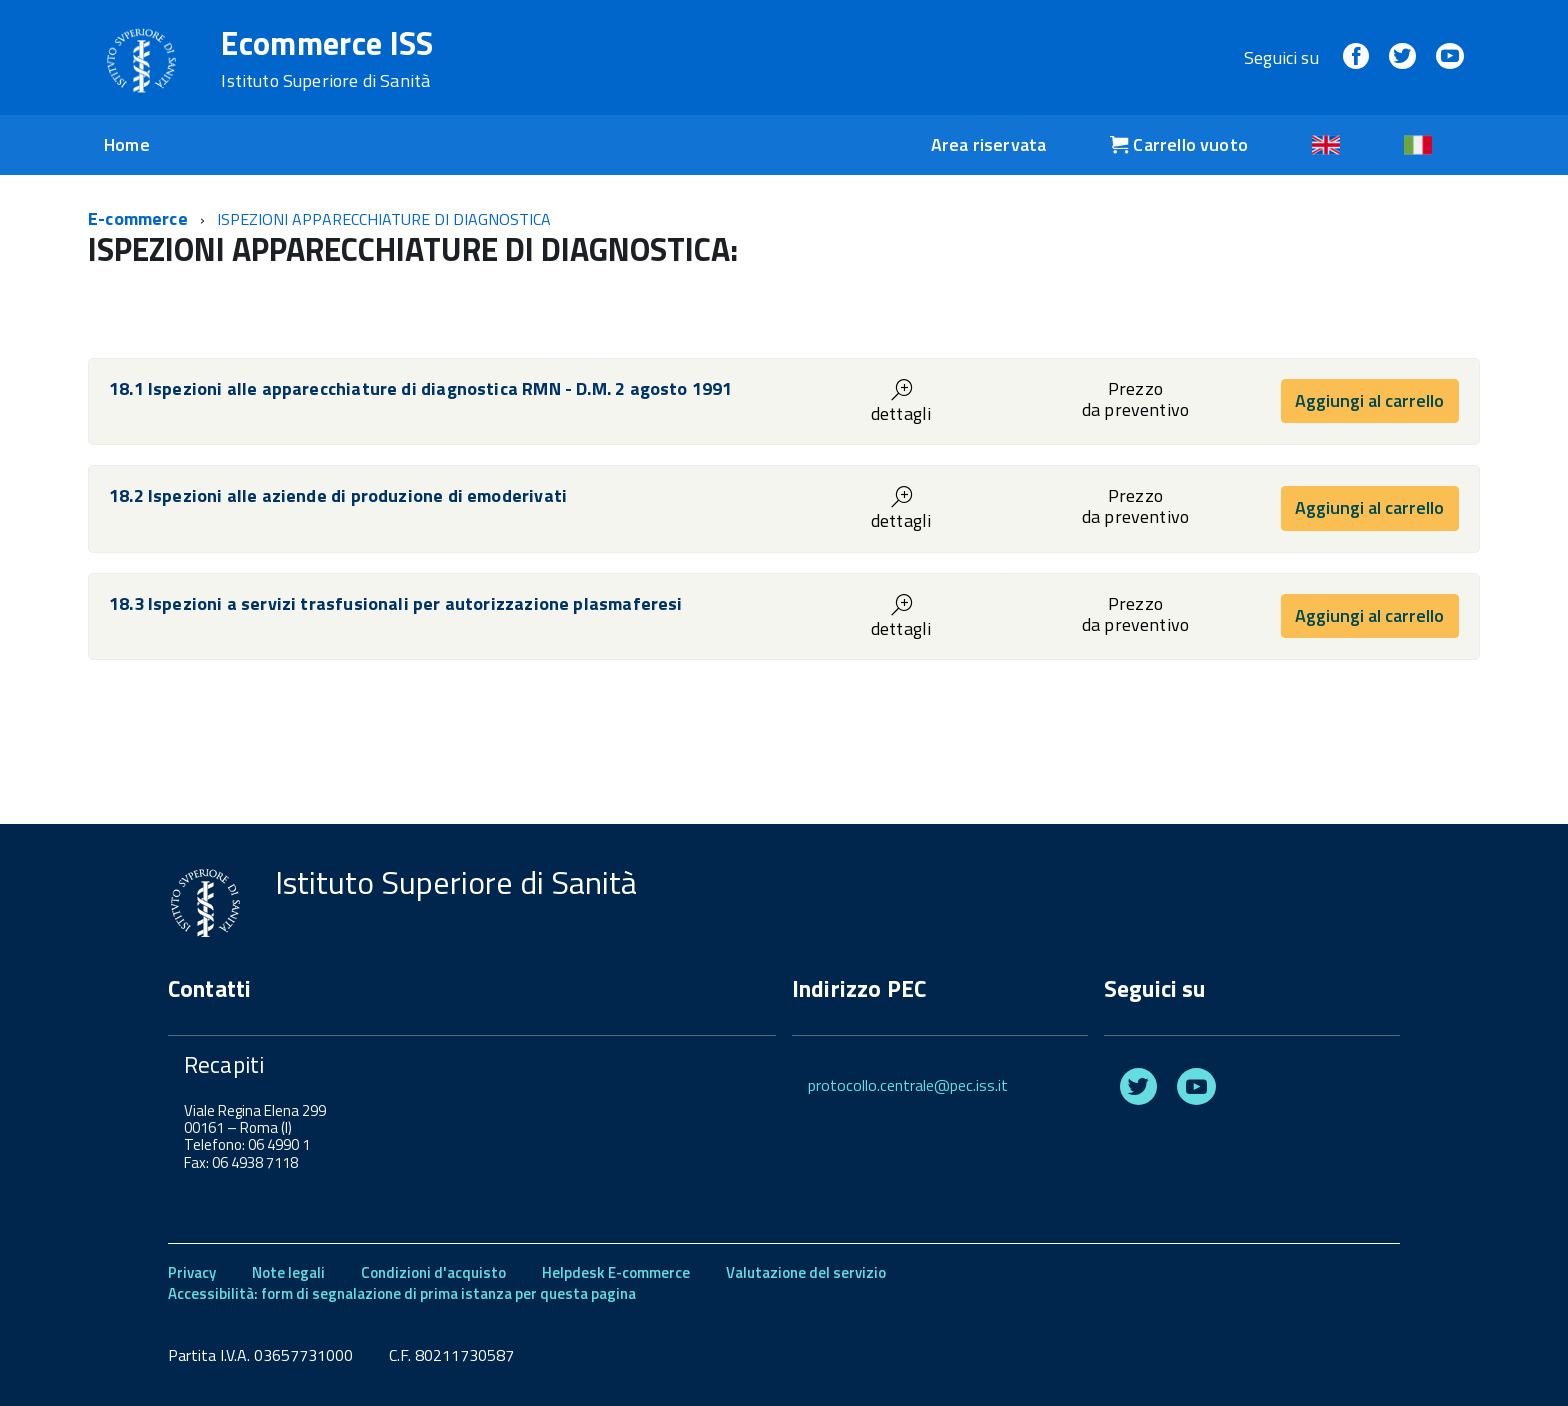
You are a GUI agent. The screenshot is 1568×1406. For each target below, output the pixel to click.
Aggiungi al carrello (1369, 400)
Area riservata (989, 144)
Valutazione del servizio (806, 1272)
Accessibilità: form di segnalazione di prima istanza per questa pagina (402, 1293)
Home (127, 144)
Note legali (288, 1272)
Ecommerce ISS (327, 59)
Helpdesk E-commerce (616, 1272)
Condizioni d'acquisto (433, 1272)
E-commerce (138, 218)
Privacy (192, 1272)
